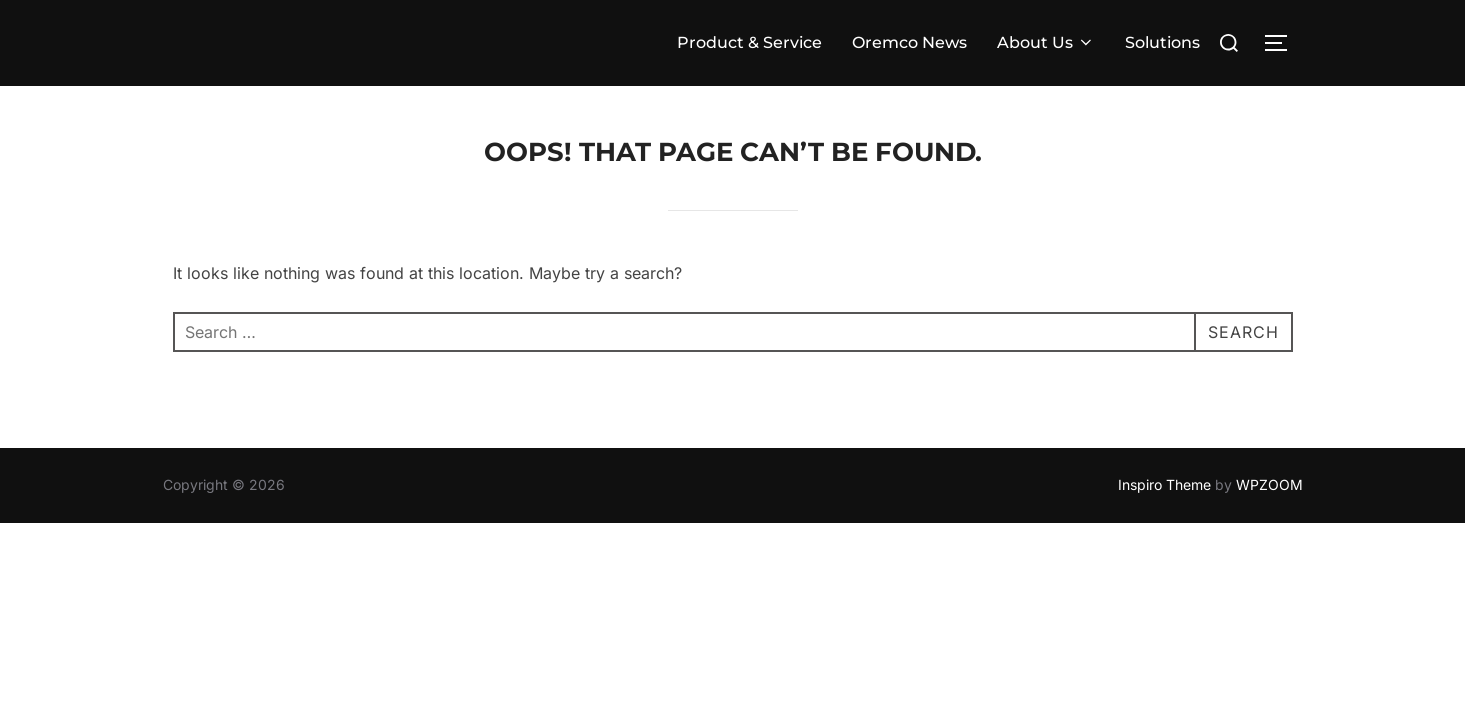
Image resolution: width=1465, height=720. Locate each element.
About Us (1046, 42)
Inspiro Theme (1164, 484)
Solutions (1162, 42)
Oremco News (909, 42)
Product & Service (749, 42)
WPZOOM (1269, 484)
